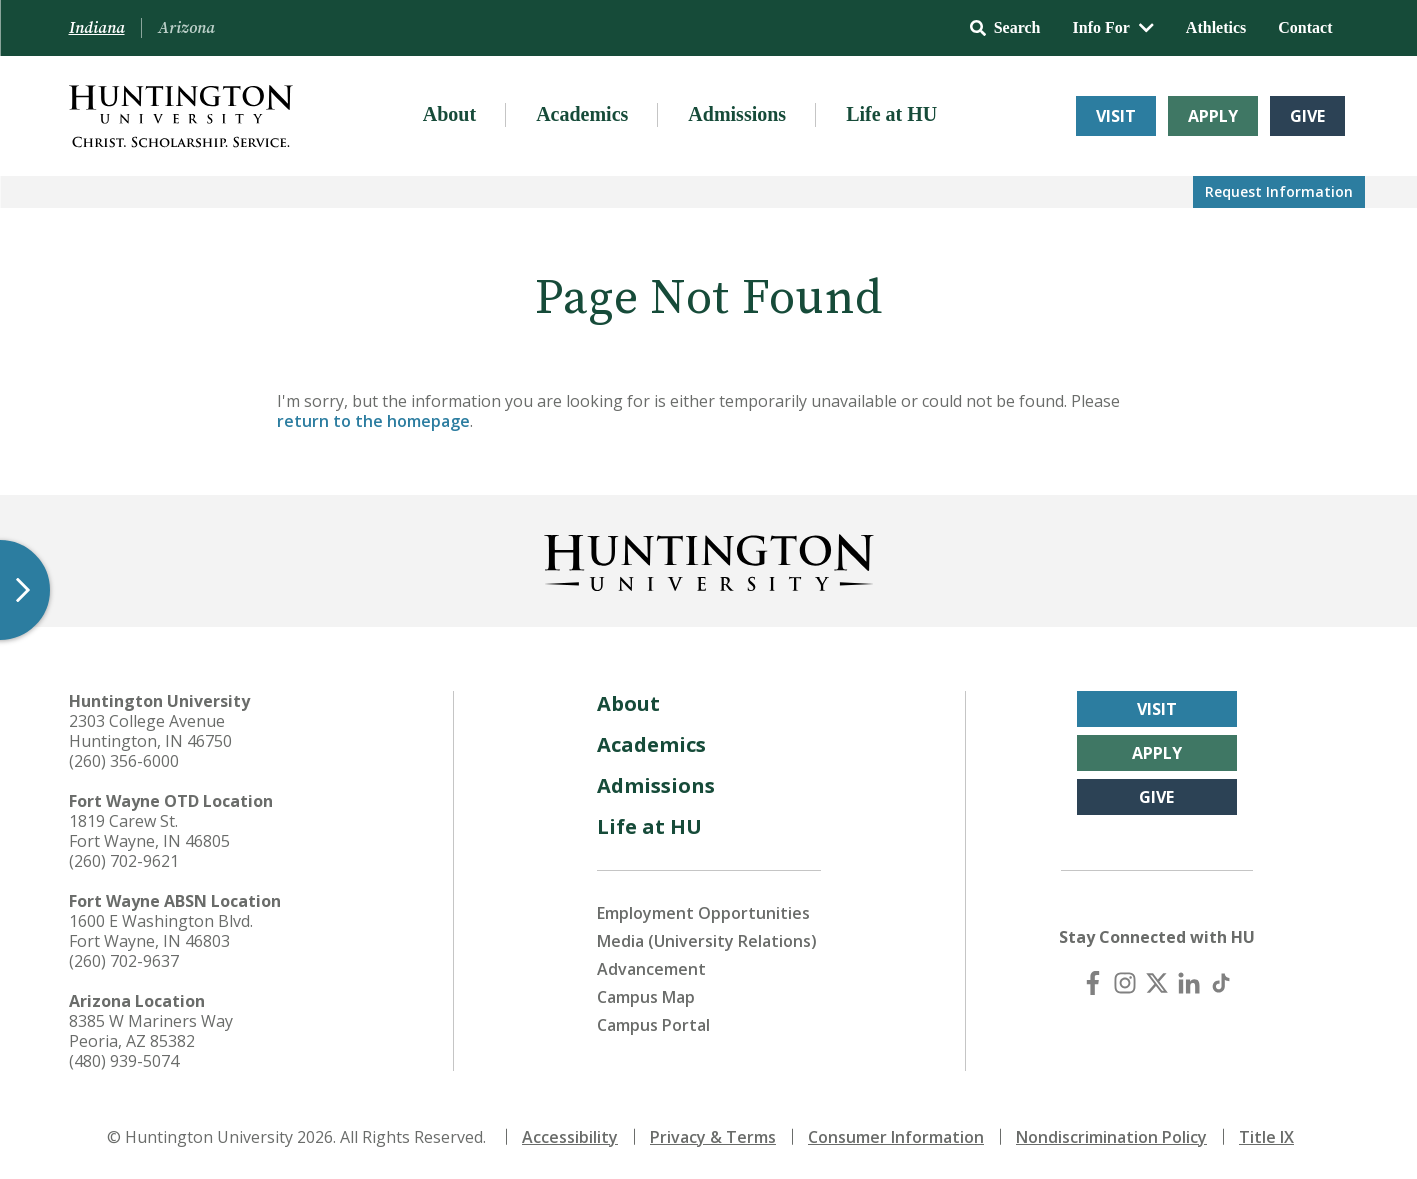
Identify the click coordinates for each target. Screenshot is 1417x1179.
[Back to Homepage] (709, 559)
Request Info (1279, 191)
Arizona (186, 28)
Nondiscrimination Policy (1111, 1137)
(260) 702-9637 (124, 961)
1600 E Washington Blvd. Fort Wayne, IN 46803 (161, 931)
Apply (1213, 116)
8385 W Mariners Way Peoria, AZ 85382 (151, 1031)
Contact (1305, 27)
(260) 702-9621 (124, 861)
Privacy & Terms (713, 1137)
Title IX (1266, 1137)
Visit (1116, 116)
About (449, 114)
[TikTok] (1221, 983)
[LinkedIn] (1189, 983)
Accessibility (570, 1137)
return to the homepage (373, 421)
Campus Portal (653, 1025)
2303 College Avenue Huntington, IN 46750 (150, 731)
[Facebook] (1093, 983)
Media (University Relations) (707, 941)
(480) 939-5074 (124, 1061)
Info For (1113, 27)
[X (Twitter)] (1157, 983)
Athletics (1216, 27)
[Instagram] (1125, 983)
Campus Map (646, 997)
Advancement (651, 969)
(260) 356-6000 (124, 761)
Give (1307, 116)
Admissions (737, 114)
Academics (582, 114)
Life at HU (891, 114)
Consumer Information (896, 1137)
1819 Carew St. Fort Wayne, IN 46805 (149, 831)
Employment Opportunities (703, 913)
